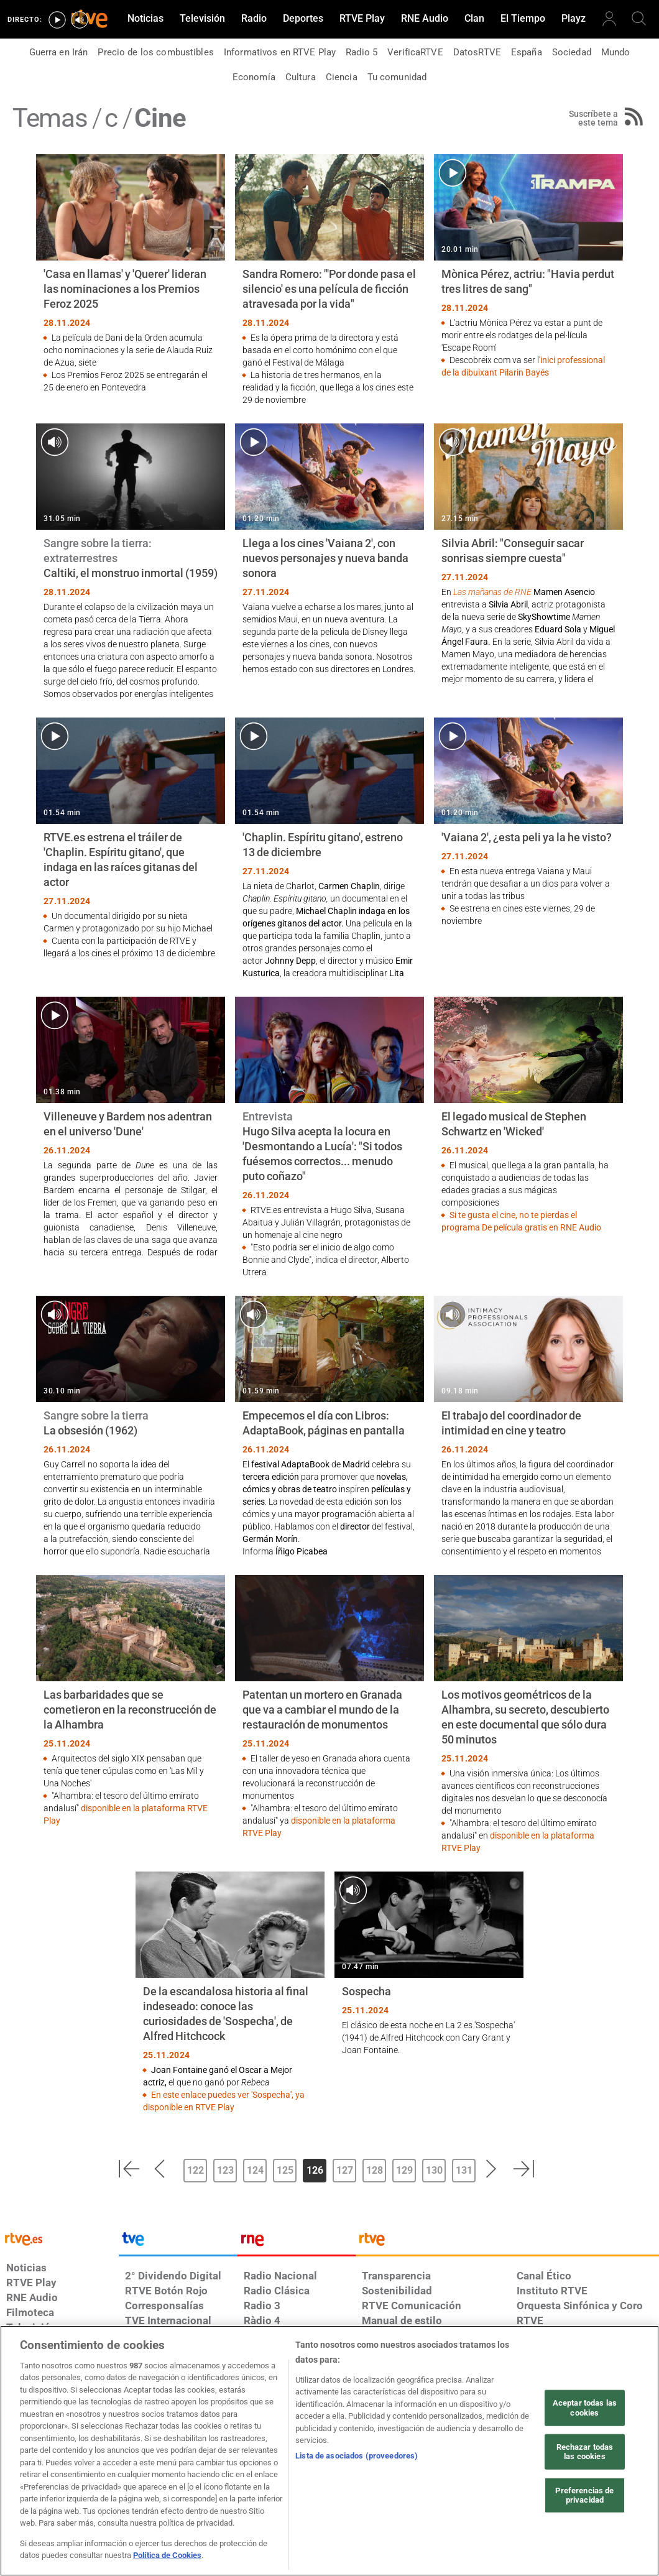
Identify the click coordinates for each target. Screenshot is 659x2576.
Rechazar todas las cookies (585, 2451)
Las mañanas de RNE (492, 592)
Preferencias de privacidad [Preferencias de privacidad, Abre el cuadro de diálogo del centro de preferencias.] (584, 2495)
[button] (129, 2169)
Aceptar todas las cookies (585, 2407)
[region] (329, 2450)
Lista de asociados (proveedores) (356, 2455)
